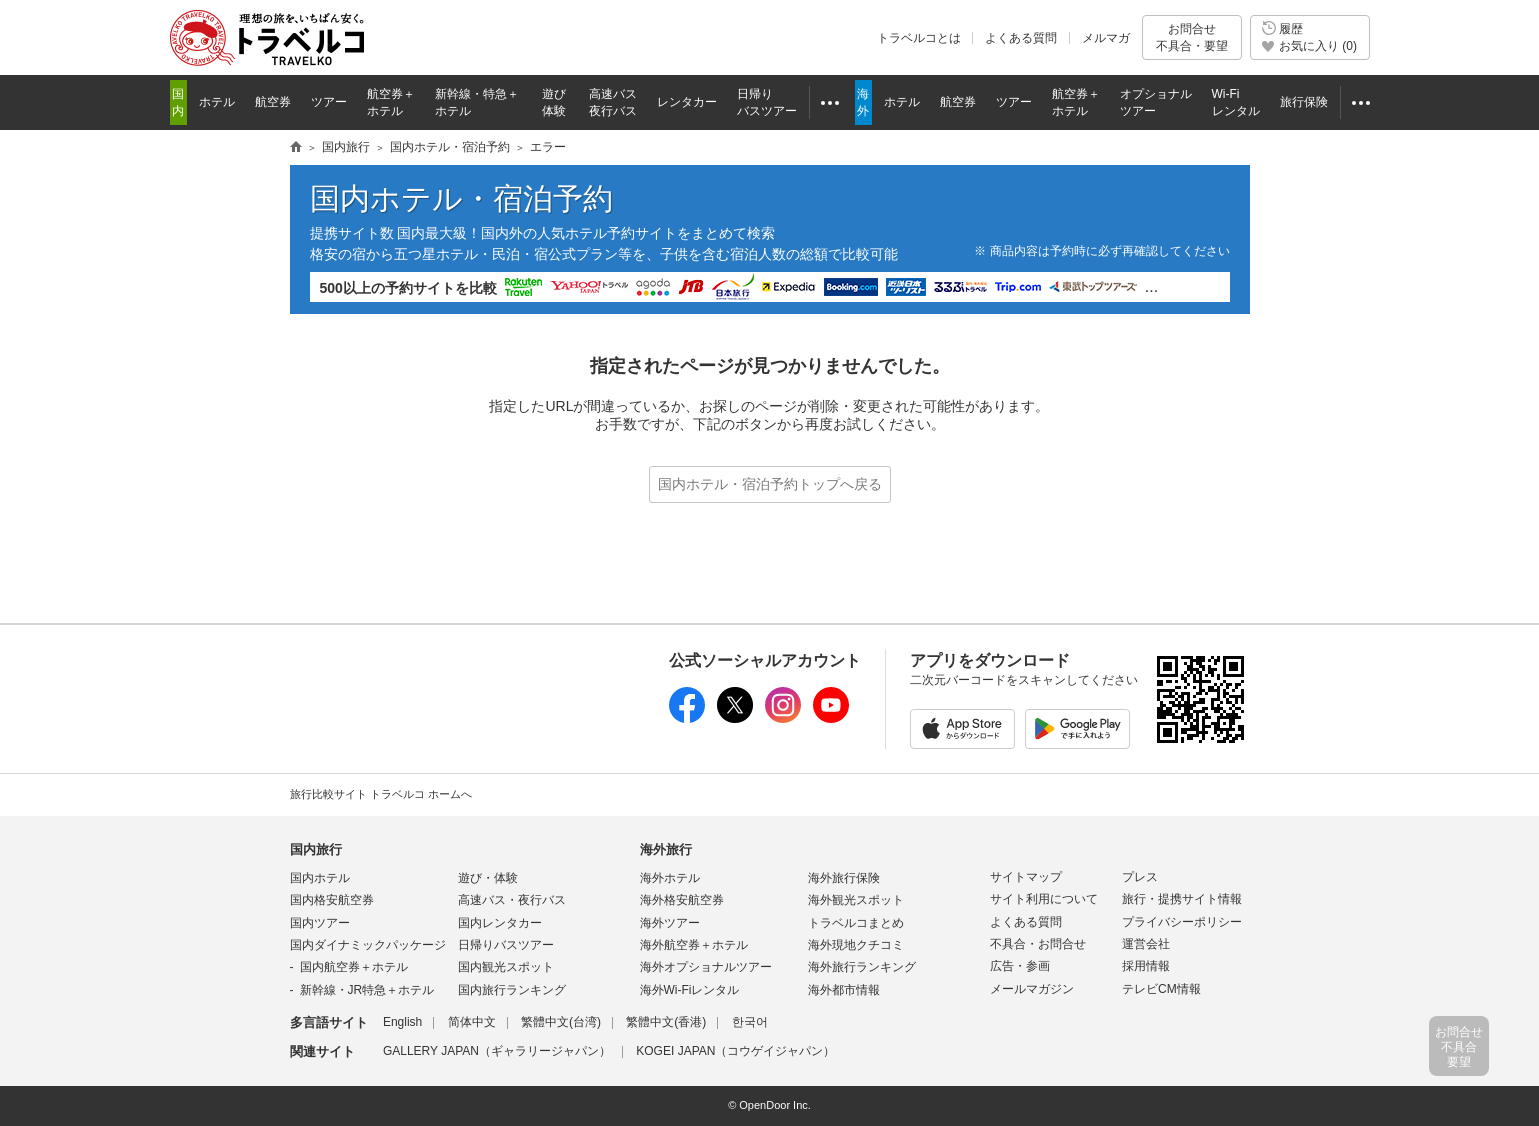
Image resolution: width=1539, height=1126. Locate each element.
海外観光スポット (856, 900)
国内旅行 (346, 147)
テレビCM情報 (1161, 989)
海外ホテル (670, 878)
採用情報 (1146, 966)
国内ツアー (320, 923)
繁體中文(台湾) (561, 1022)
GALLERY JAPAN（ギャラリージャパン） (497, 1051)
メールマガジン (1032, 989)
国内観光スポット (506, 967)
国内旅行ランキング (512, 990)
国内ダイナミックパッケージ (368, 945)
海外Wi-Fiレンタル (690, 990)
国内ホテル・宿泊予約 (450, 147)
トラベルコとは (919, 38)
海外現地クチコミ (856, 945)
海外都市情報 (844, 990)
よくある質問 (1021, 38)
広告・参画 (1020, 966)
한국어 (750, 1022)
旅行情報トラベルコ (296, 148)
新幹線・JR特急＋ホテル (367, 990)
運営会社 (1146, 944)
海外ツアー (670, 923)
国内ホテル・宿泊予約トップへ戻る (770, 484)
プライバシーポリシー (1182, 922)
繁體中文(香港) (666, 1022)
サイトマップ (1026, 877)
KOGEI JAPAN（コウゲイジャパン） (735, 1051)
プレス (1140, 877)
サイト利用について (1044, 899)
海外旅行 (666, 849)
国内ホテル (320, 878)
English (402, 1022)
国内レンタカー (500, 923)
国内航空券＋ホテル (354, 967)
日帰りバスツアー (506, 945)
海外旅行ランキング (862, 967)
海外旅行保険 (844, 878)
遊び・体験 (488, 878)
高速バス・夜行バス (512, 900)
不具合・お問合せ (1038, 944)
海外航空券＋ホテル (694, 945)
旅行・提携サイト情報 (1182, 899)
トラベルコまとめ (856, 923)
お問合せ (1192, 37)
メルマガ (1106, 38)
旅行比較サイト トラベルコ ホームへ (381, 794)
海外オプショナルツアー (706, 967)
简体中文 (472, 1022)
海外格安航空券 (682, 900)
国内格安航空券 (332, 900)
